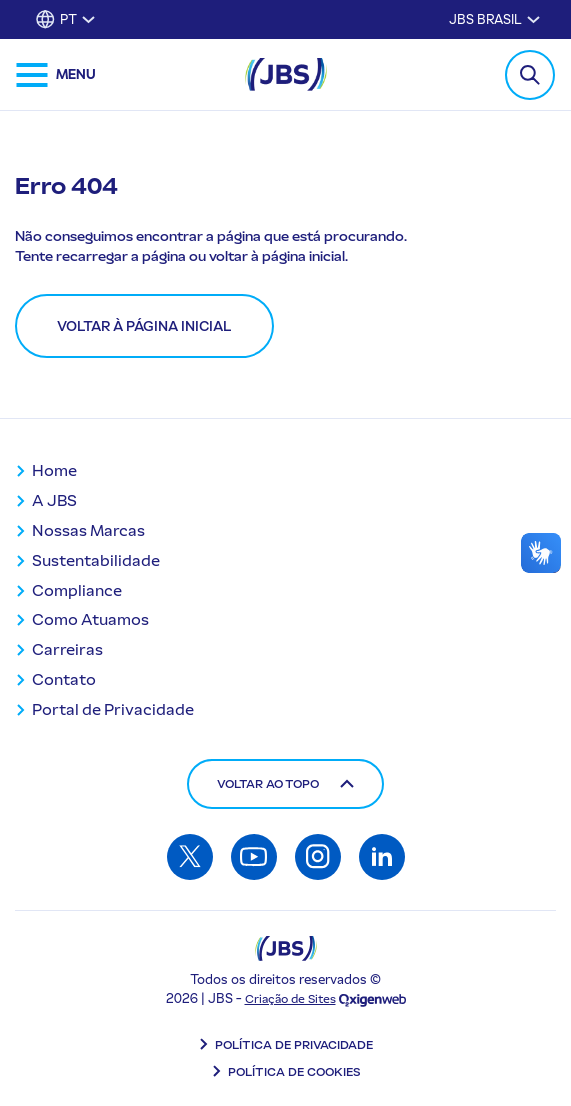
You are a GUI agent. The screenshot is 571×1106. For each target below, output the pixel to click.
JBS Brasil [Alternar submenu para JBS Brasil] (485, 19)
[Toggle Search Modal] (530, 75)
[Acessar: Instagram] (318, 857)
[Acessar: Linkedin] (382, 857)
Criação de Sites (290, 999)
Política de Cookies (294, 1072)
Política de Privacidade (294, 1045)
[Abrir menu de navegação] (56, 75)
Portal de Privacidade (113, 709)
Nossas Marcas (88, 530)
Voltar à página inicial (144, 326)
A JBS (54, 500)
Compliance (77, 590)
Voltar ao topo (285, 784)
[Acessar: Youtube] (254, 857)
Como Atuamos (90, 619)
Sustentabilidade (96, 560)
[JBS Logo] (286, 74)
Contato (64, 679)
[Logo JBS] (286, 948)
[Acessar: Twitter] (190, 857)
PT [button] (68, 19)
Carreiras (67, 649)
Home (54, 470)
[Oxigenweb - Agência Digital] (372, 999)
